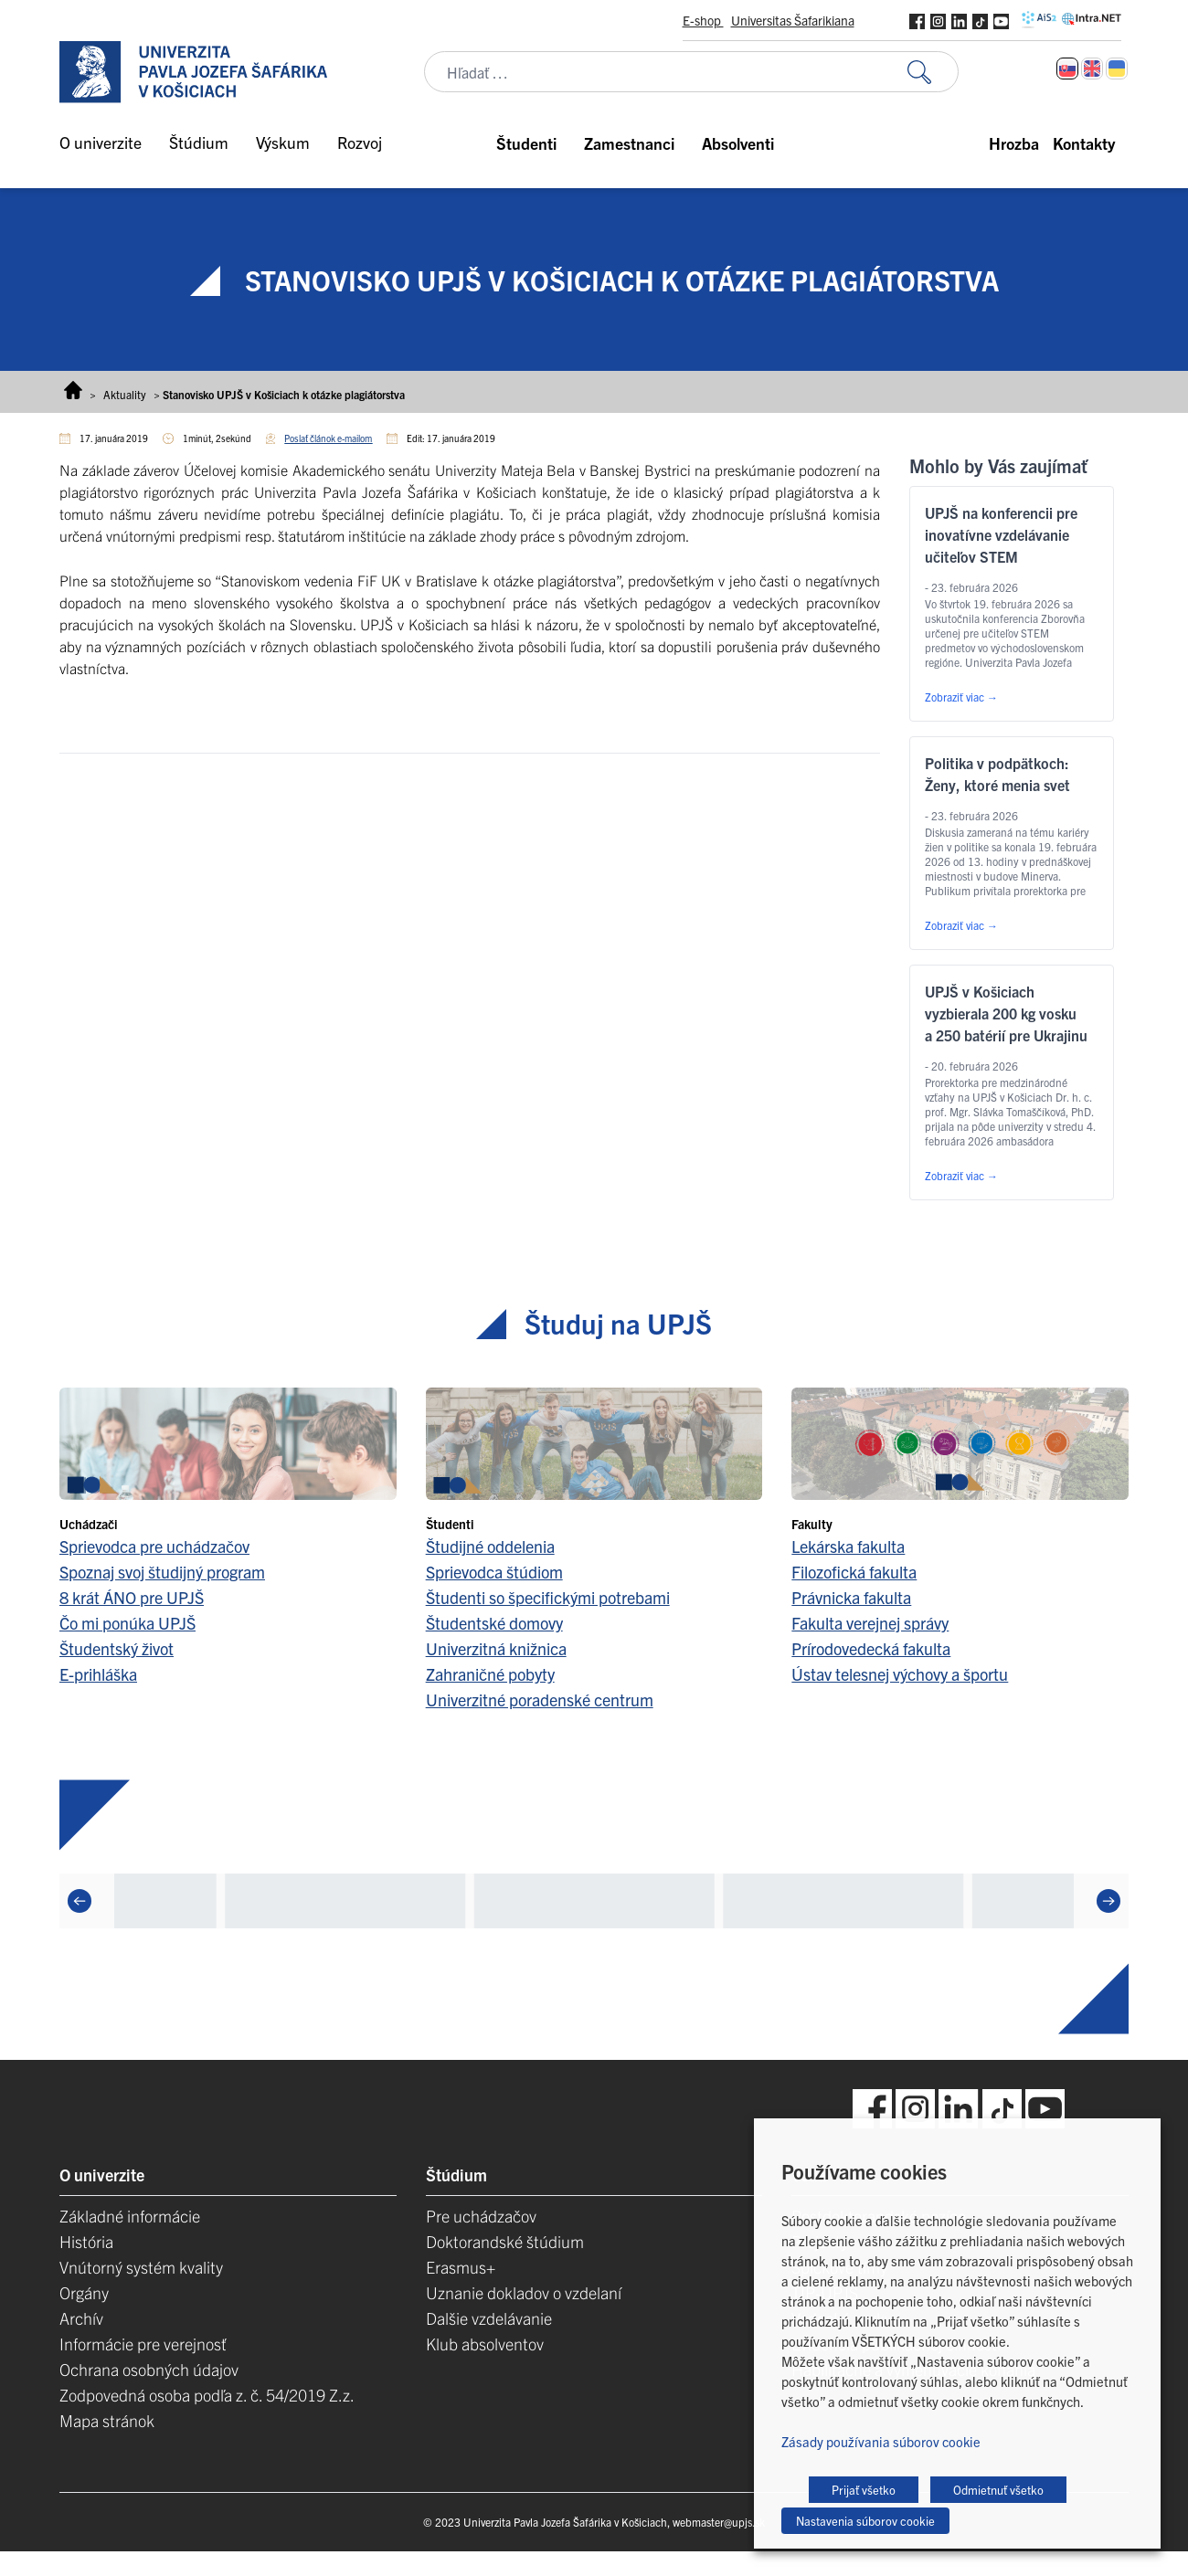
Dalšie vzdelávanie (489, 2317)
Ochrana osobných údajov (149, 2369)
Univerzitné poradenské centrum (539, 1699)
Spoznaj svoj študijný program (162, 1571)
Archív (81, 2317)
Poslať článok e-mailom (328, 438)
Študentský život (116, 1648)
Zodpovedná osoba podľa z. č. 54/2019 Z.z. (207, 2394)
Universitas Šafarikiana (792, 20)
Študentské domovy (494, 1622)
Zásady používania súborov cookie (881, 2441)
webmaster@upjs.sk (719, 2521)
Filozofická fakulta (854, 1571)
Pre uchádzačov (481, 2215)
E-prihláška (98, 1673)
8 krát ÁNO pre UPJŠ (131, 1597)
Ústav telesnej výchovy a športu (899, 1673)
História (86, 2241)
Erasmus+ (460, 2266)
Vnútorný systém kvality (141, 2266)
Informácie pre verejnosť (143, 2343)
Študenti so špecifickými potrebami (548, 1597)
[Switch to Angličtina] (1092, 68)
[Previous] (79, 1901)
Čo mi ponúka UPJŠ (127, 1622)
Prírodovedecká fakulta (870, 1648)
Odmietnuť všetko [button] (998, 2489)
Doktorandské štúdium (505, 2241)
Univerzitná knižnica (496, 1648)
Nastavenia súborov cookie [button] (865, 2520)
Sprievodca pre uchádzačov (154, 1546)
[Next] (1108, 1901)
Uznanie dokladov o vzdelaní (523, 2292)
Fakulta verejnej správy (870, 1622)
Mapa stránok (106, 2420)
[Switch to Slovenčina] (1067, 68)
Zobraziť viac (961, 696)
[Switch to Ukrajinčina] (1117, 68)
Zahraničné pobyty (490, 1673)
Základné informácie (129, 2215)
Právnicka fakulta (851, 1597)
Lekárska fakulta (848, 1546)
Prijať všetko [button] (864, 2489)
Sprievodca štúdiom (494, 1571)
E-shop (703, 20)
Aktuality (124, 394)
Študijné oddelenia (490, 1546)
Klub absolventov (485, 2343)
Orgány (84, 2292)
